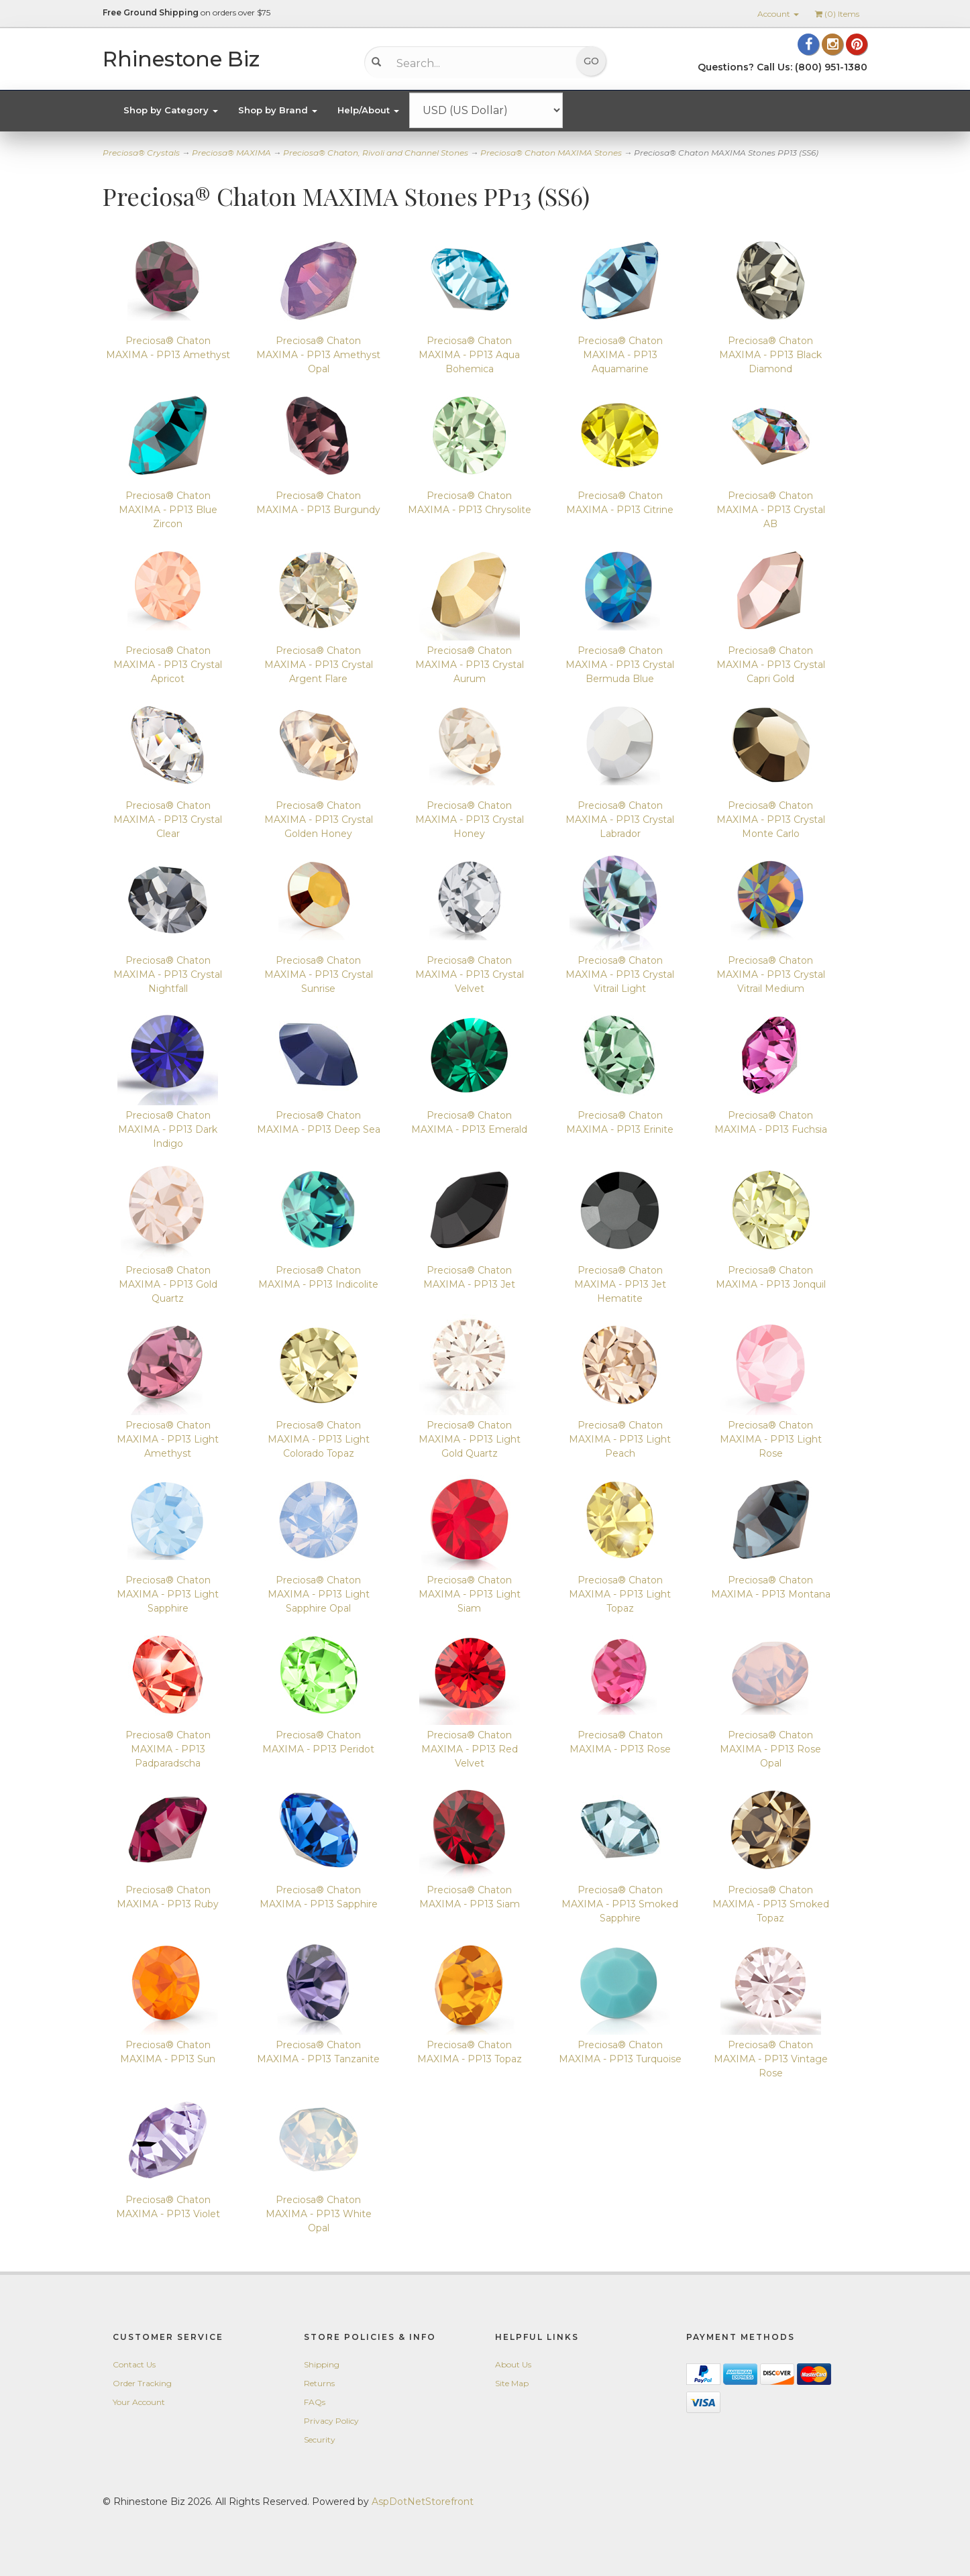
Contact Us (134, 2364)
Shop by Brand (277, 110)
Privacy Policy (331, 2421)
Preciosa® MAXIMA (231, 153)
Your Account (139, 2402)
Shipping (321, 2364)
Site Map (512, 2383)
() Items (837, 14)
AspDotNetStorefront (423, 2502)
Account (778, 14)
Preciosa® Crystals (141, 153)
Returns (319, 2383)
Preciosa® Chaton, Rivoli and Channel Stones (375, 153)
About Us (513, 2364)
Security (319, 2439)
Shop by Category (170, 110)
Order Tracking (142, 2383)
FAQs (314, 2402)
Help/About (368, 110)
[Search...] (475, 63)
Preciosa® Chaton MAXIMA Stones (551, 153)
